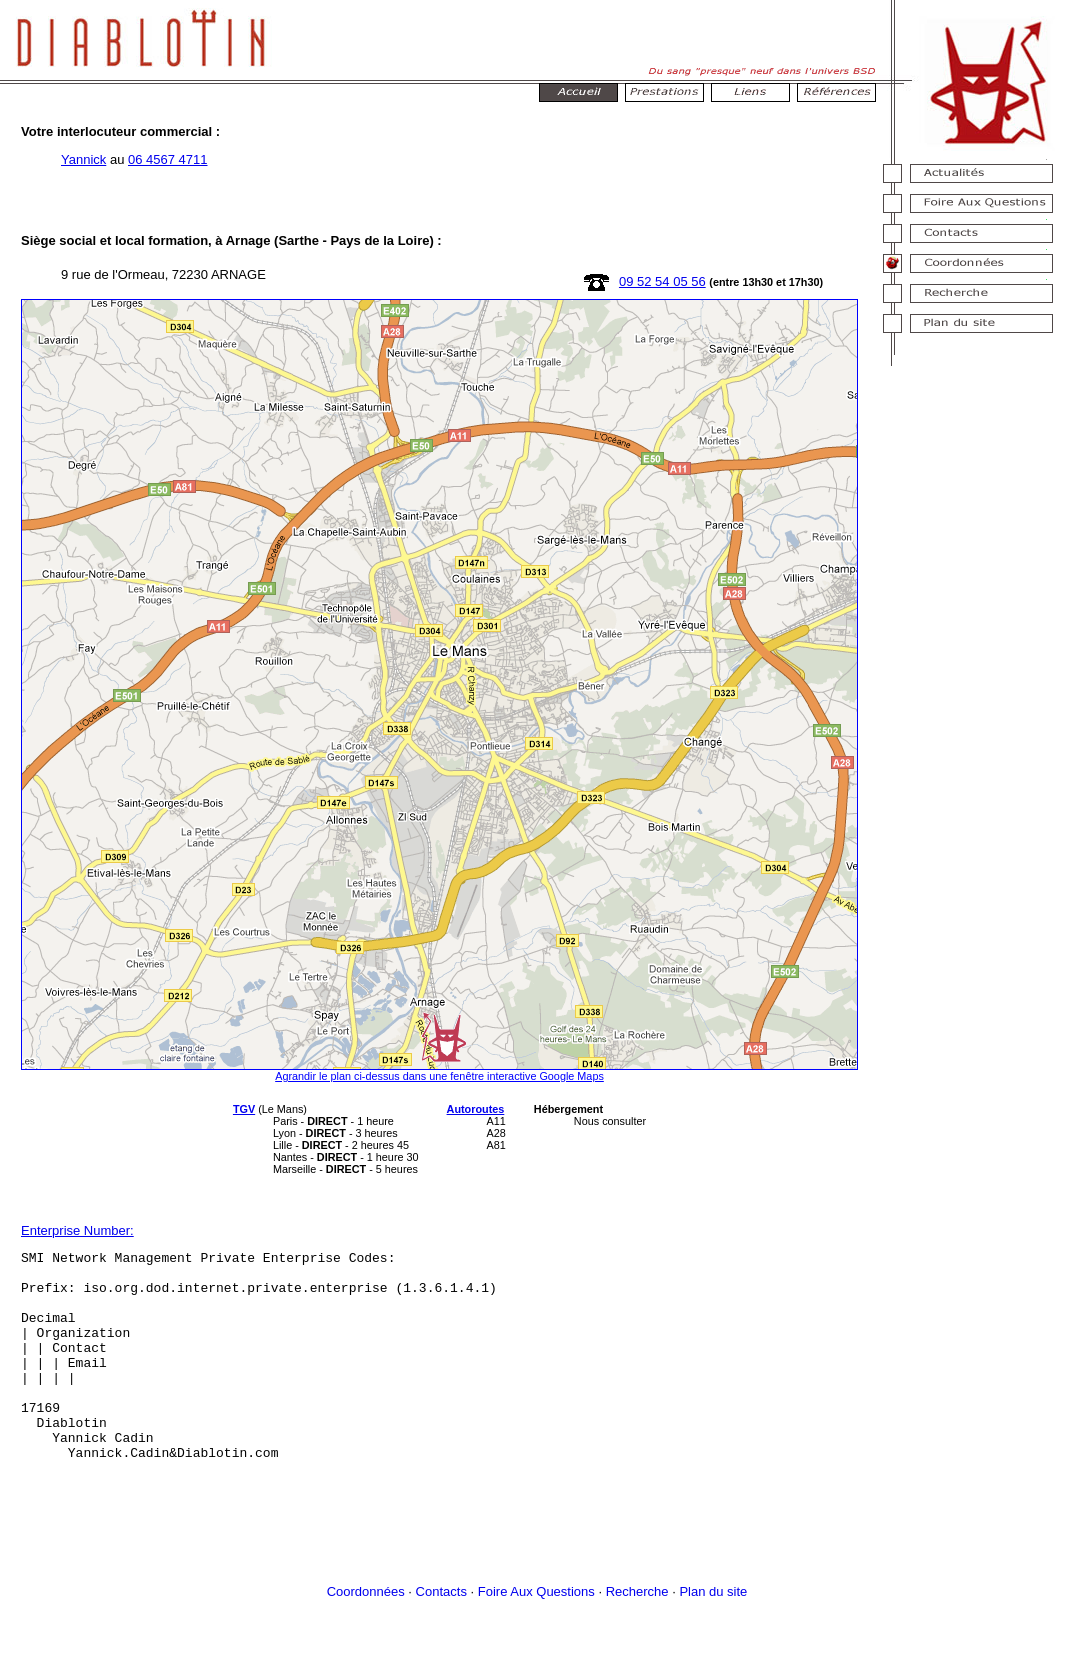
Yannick (83, 159)
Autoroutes (476, 1109)
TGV (244, 1109)
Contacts (441, 1633)
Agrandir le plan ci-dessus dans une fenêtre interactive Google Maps (439, 1076)
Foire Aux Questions (536, 1633)
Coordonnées (366, 1633)
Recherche (637, 1633)
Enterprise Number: (77, 1230)
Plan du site (713, 1633)
